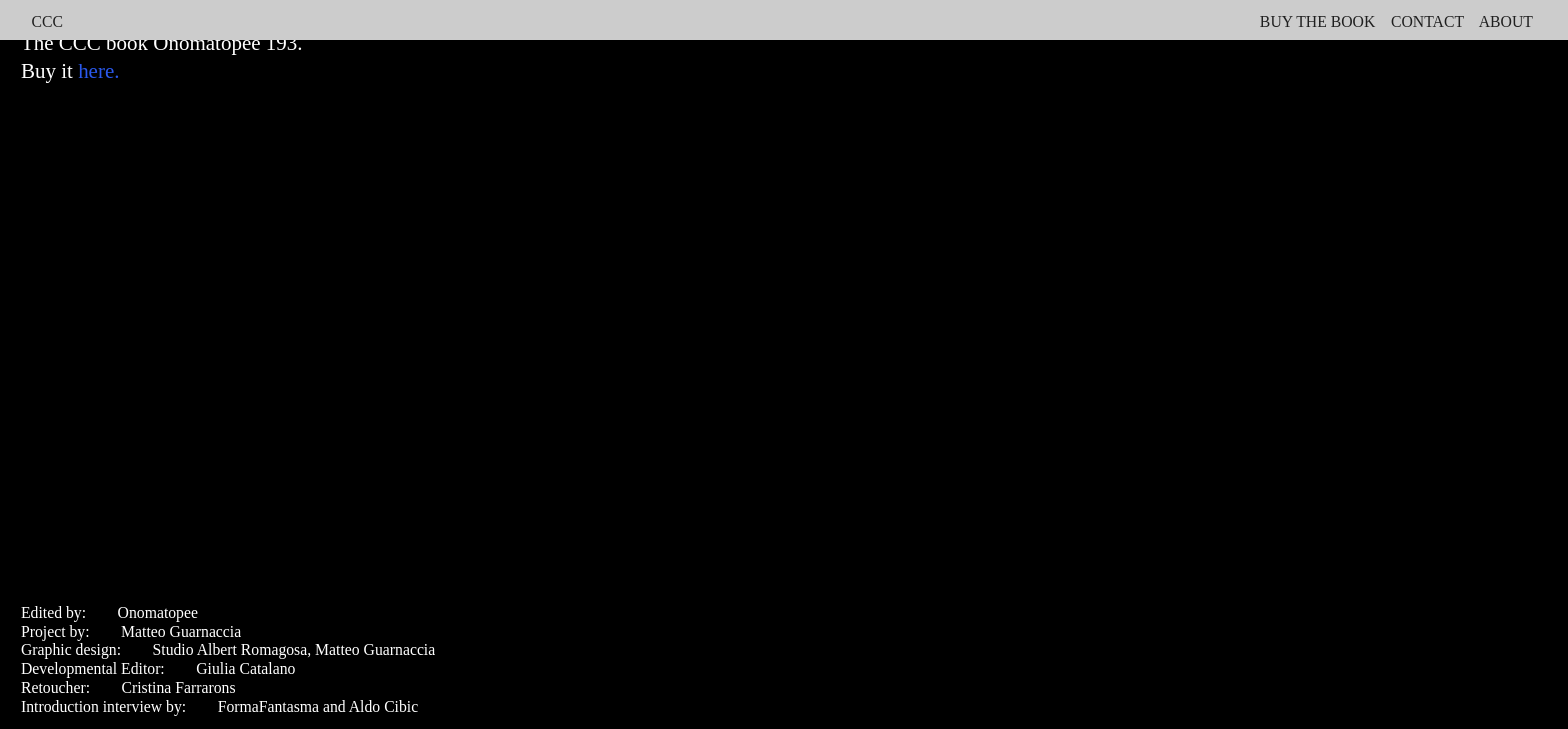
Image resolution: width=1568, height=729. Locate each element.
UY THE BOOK (1322, 21)
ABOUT (1508, 21)
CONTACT (1427, 21)
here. (98, 71)
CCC (46, 21)
